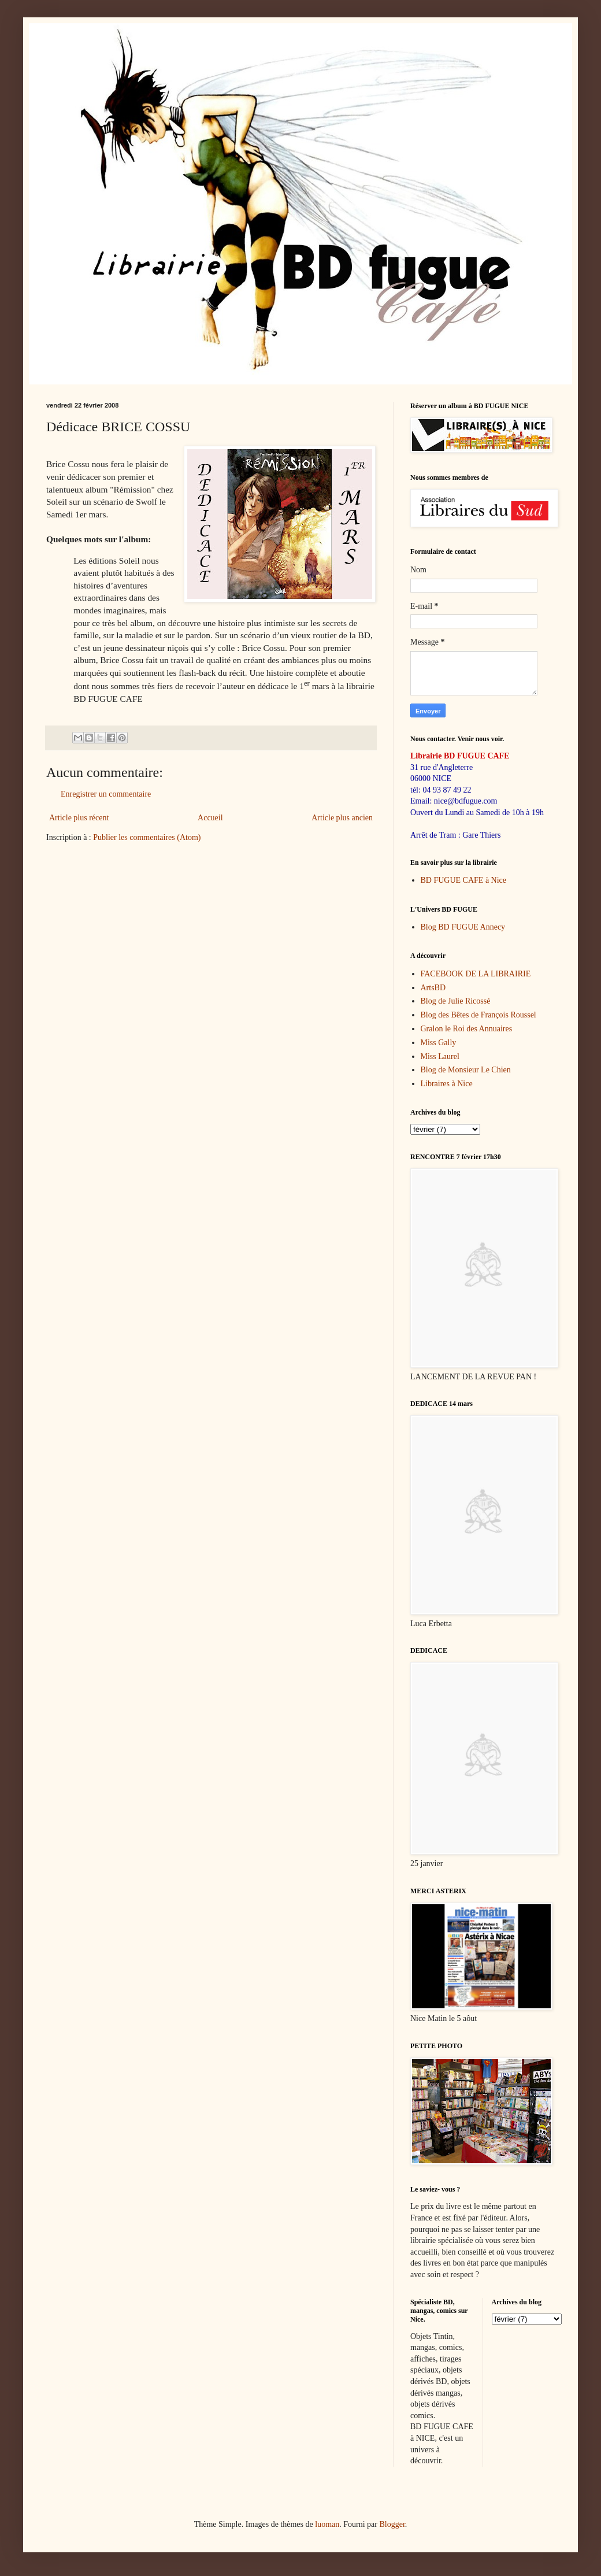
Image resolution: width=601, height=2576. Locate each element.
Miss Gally (439, 1042)
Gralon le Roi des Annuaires (467, 1028)
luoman (327, 2524)
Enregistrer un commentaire (106, 794)
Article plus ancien (342, 817)
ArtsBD (433, 987)
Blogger (392, 2524)
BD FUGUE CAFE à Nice (464, 880)
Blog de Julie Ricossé (456, 1001)
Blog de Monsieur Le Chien (466, 1069)
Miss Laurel (440, 1056)
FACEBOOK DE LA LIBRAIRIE (476, 973)
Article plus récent (79, 817)
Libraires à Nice (447, 1083)
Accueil (210, 817)
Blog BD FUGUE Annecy (463, 927)
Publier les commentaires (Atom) (147, 837)
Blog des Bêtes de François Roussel (478, 1015)
